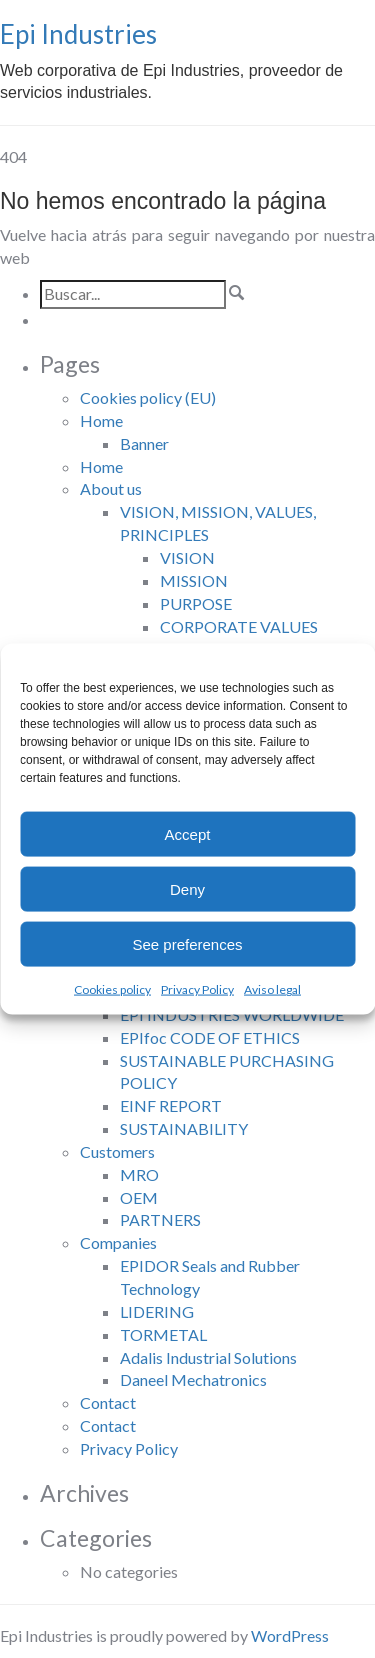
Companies (118, 1242)
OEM (139, 1197)
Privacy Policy (197, 989)
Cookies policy (112, 989)
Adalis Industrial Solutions (208, 1357)
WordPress (290, 1635)
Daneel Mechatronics (193, 1379)
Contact (108, 1402)
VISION (187, 557)
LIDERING (157, 1311)
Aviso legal (272, 989)
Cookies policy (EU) (148, 397)
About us (111, 488)
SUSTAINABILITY (184, 1128)
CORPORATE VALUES (239, 626)
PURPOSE (196, 603)
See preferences (187, 943)
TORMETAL (163, 1334)
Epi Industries (78, 34)
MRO (139, 1174)
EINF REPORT (171, 1105)
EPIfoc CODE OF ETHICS (210, 1037)
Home (101, 420)
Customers (117, 1151)
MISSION (194, 580)
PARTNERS (160, 1219)
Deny (187, 888)
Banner (144, 443)
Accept (188, 833)
